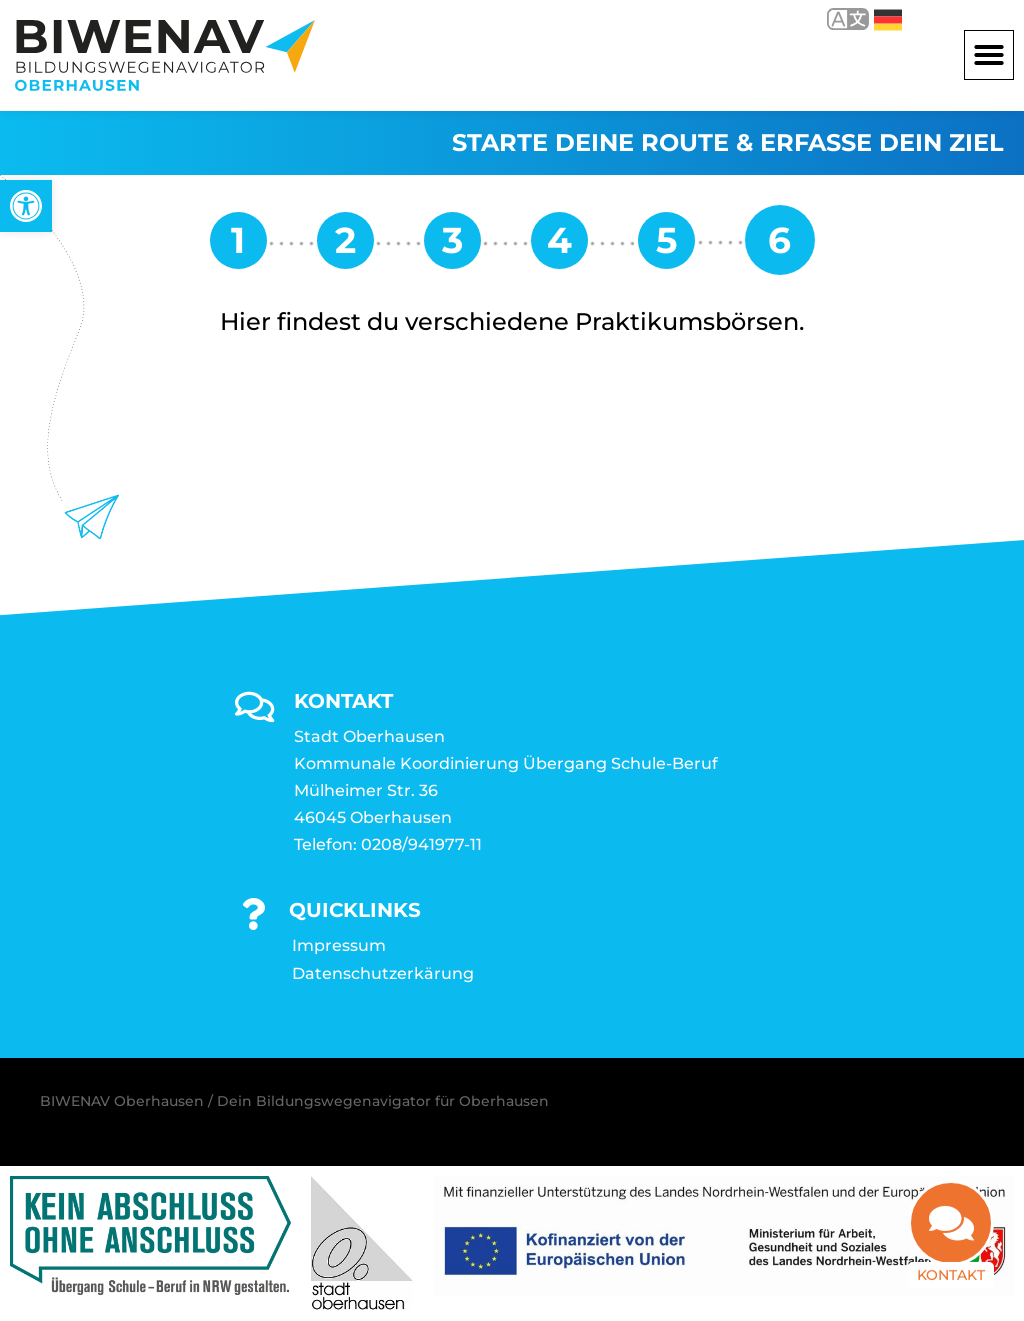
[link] (26, 206)
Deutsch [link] (888, 20)
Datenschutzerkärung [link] (383, 973)
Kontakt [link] (951, 1287)
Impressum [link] (339, 945)
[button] (989, 55)
